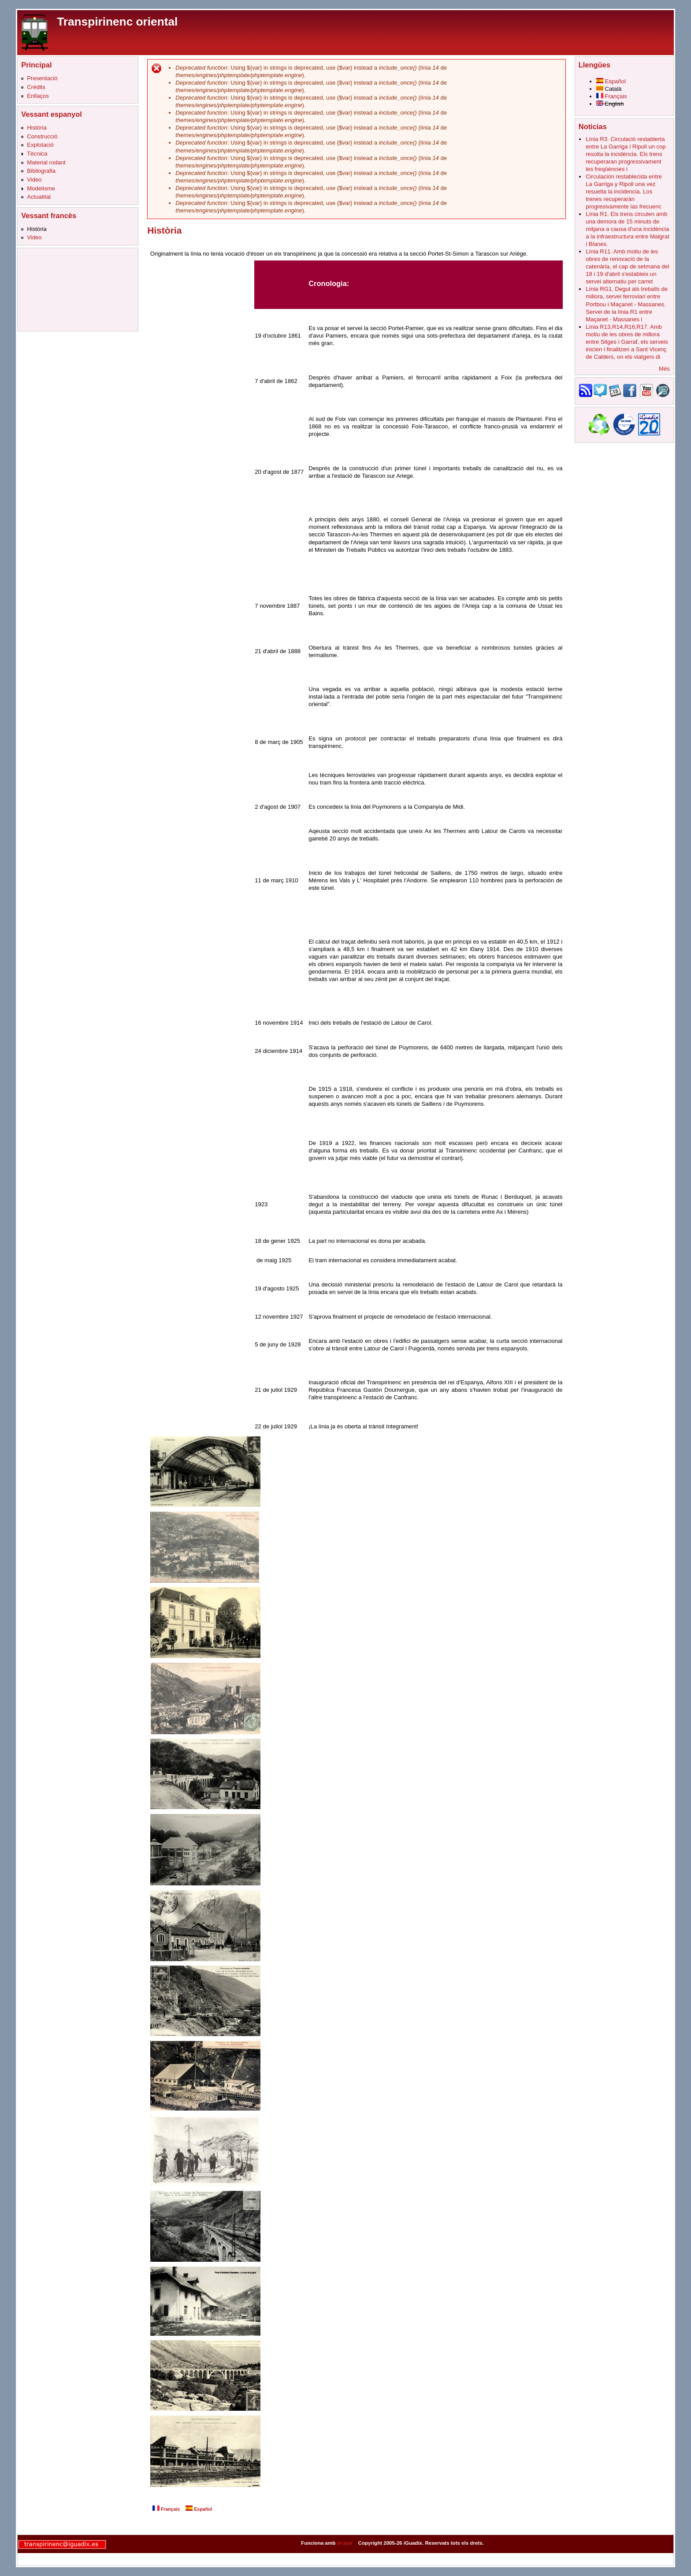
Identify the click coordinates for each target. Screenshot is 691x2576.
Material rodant (46, 162)
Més (664, 368)
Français (166, 2509)
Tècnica (37, 153)
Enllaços (38, 96)
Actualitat (39, 196)
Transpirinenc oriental (117, 21)
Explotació (40, 144)
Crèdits (36, 87)
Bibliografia (41, 170)
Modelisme (41, 188)
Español (199, 2509)
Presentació (42, 78)
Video (34, 179)
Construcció (42, 136)
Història (36, 127)
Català (609, 88)
